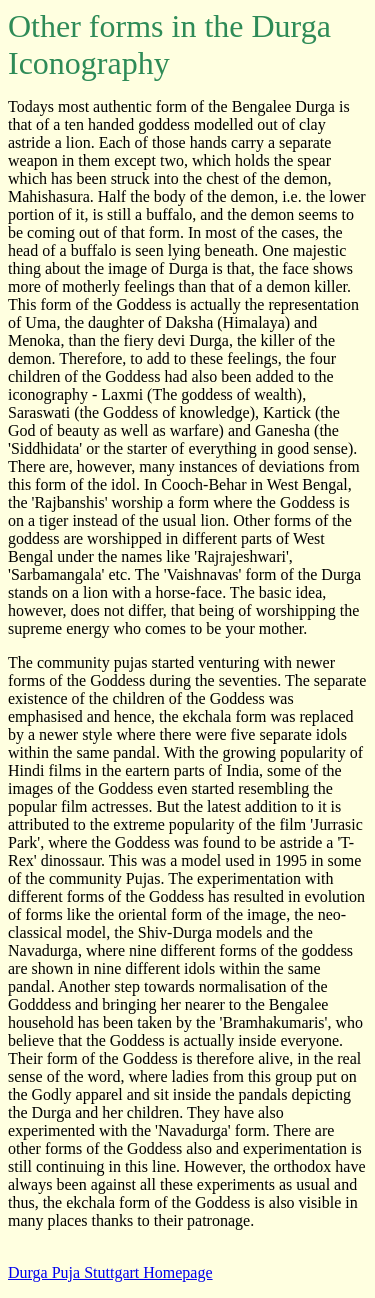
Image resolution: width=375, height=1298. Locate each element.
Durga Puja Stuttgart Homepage (110, 1272)
